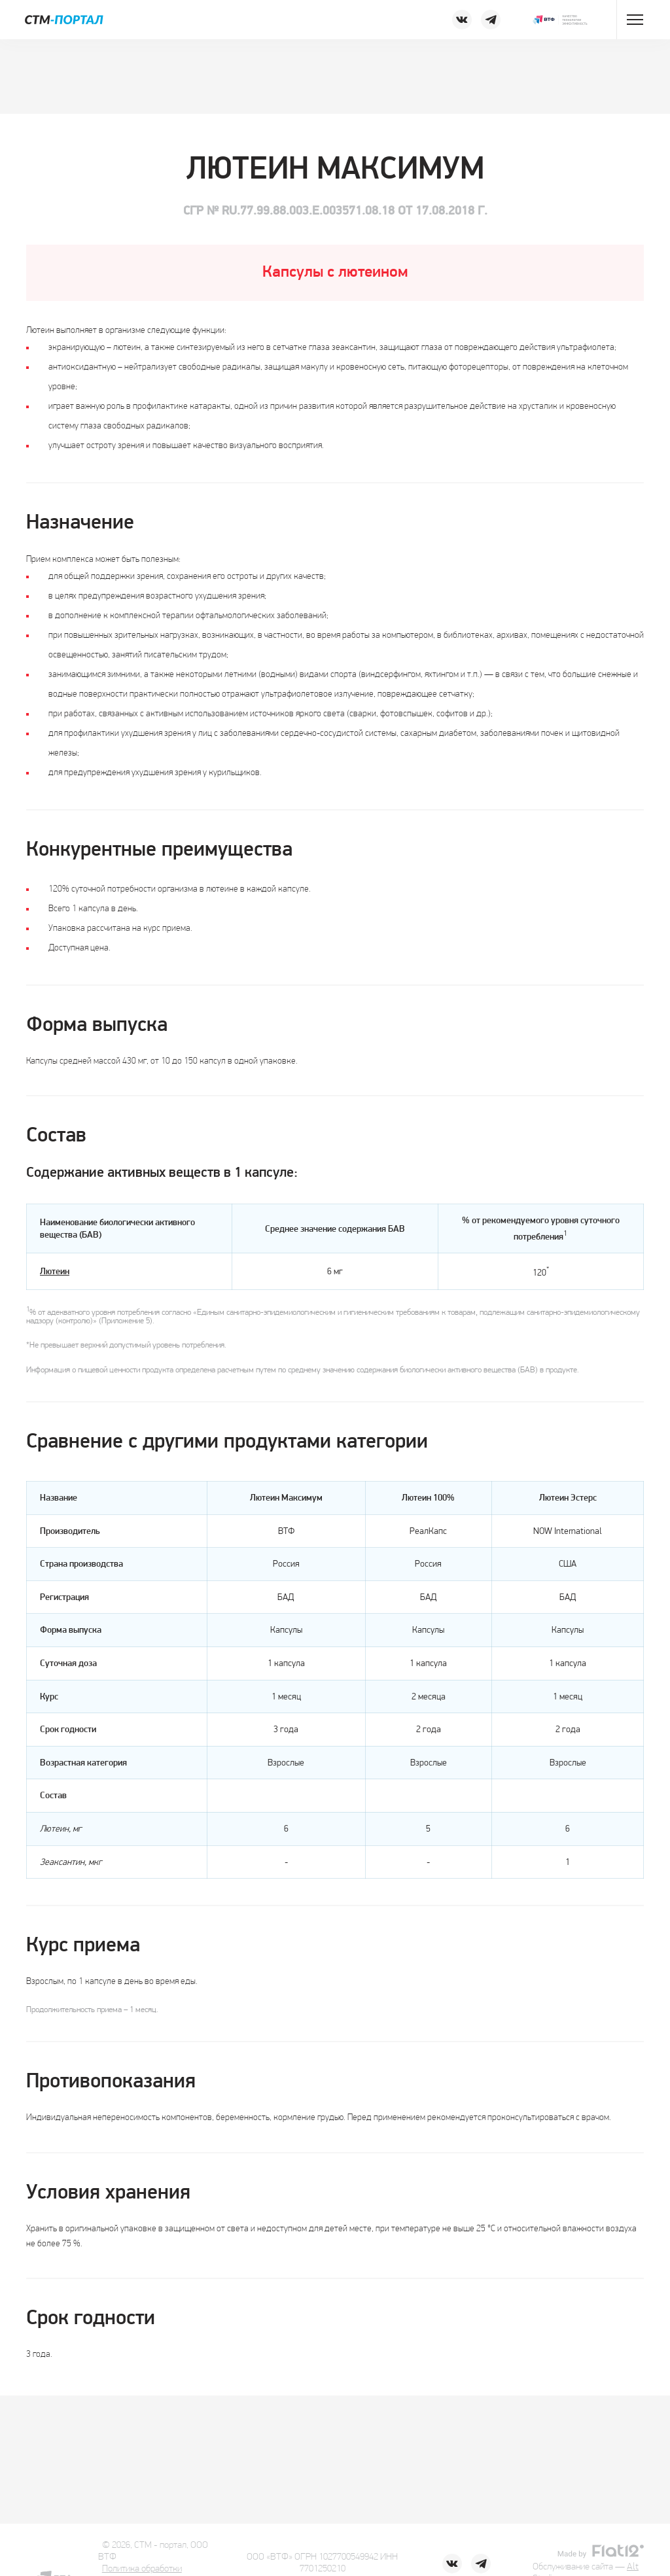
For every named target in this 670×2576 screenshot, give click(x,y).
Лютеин (54, 1272)
